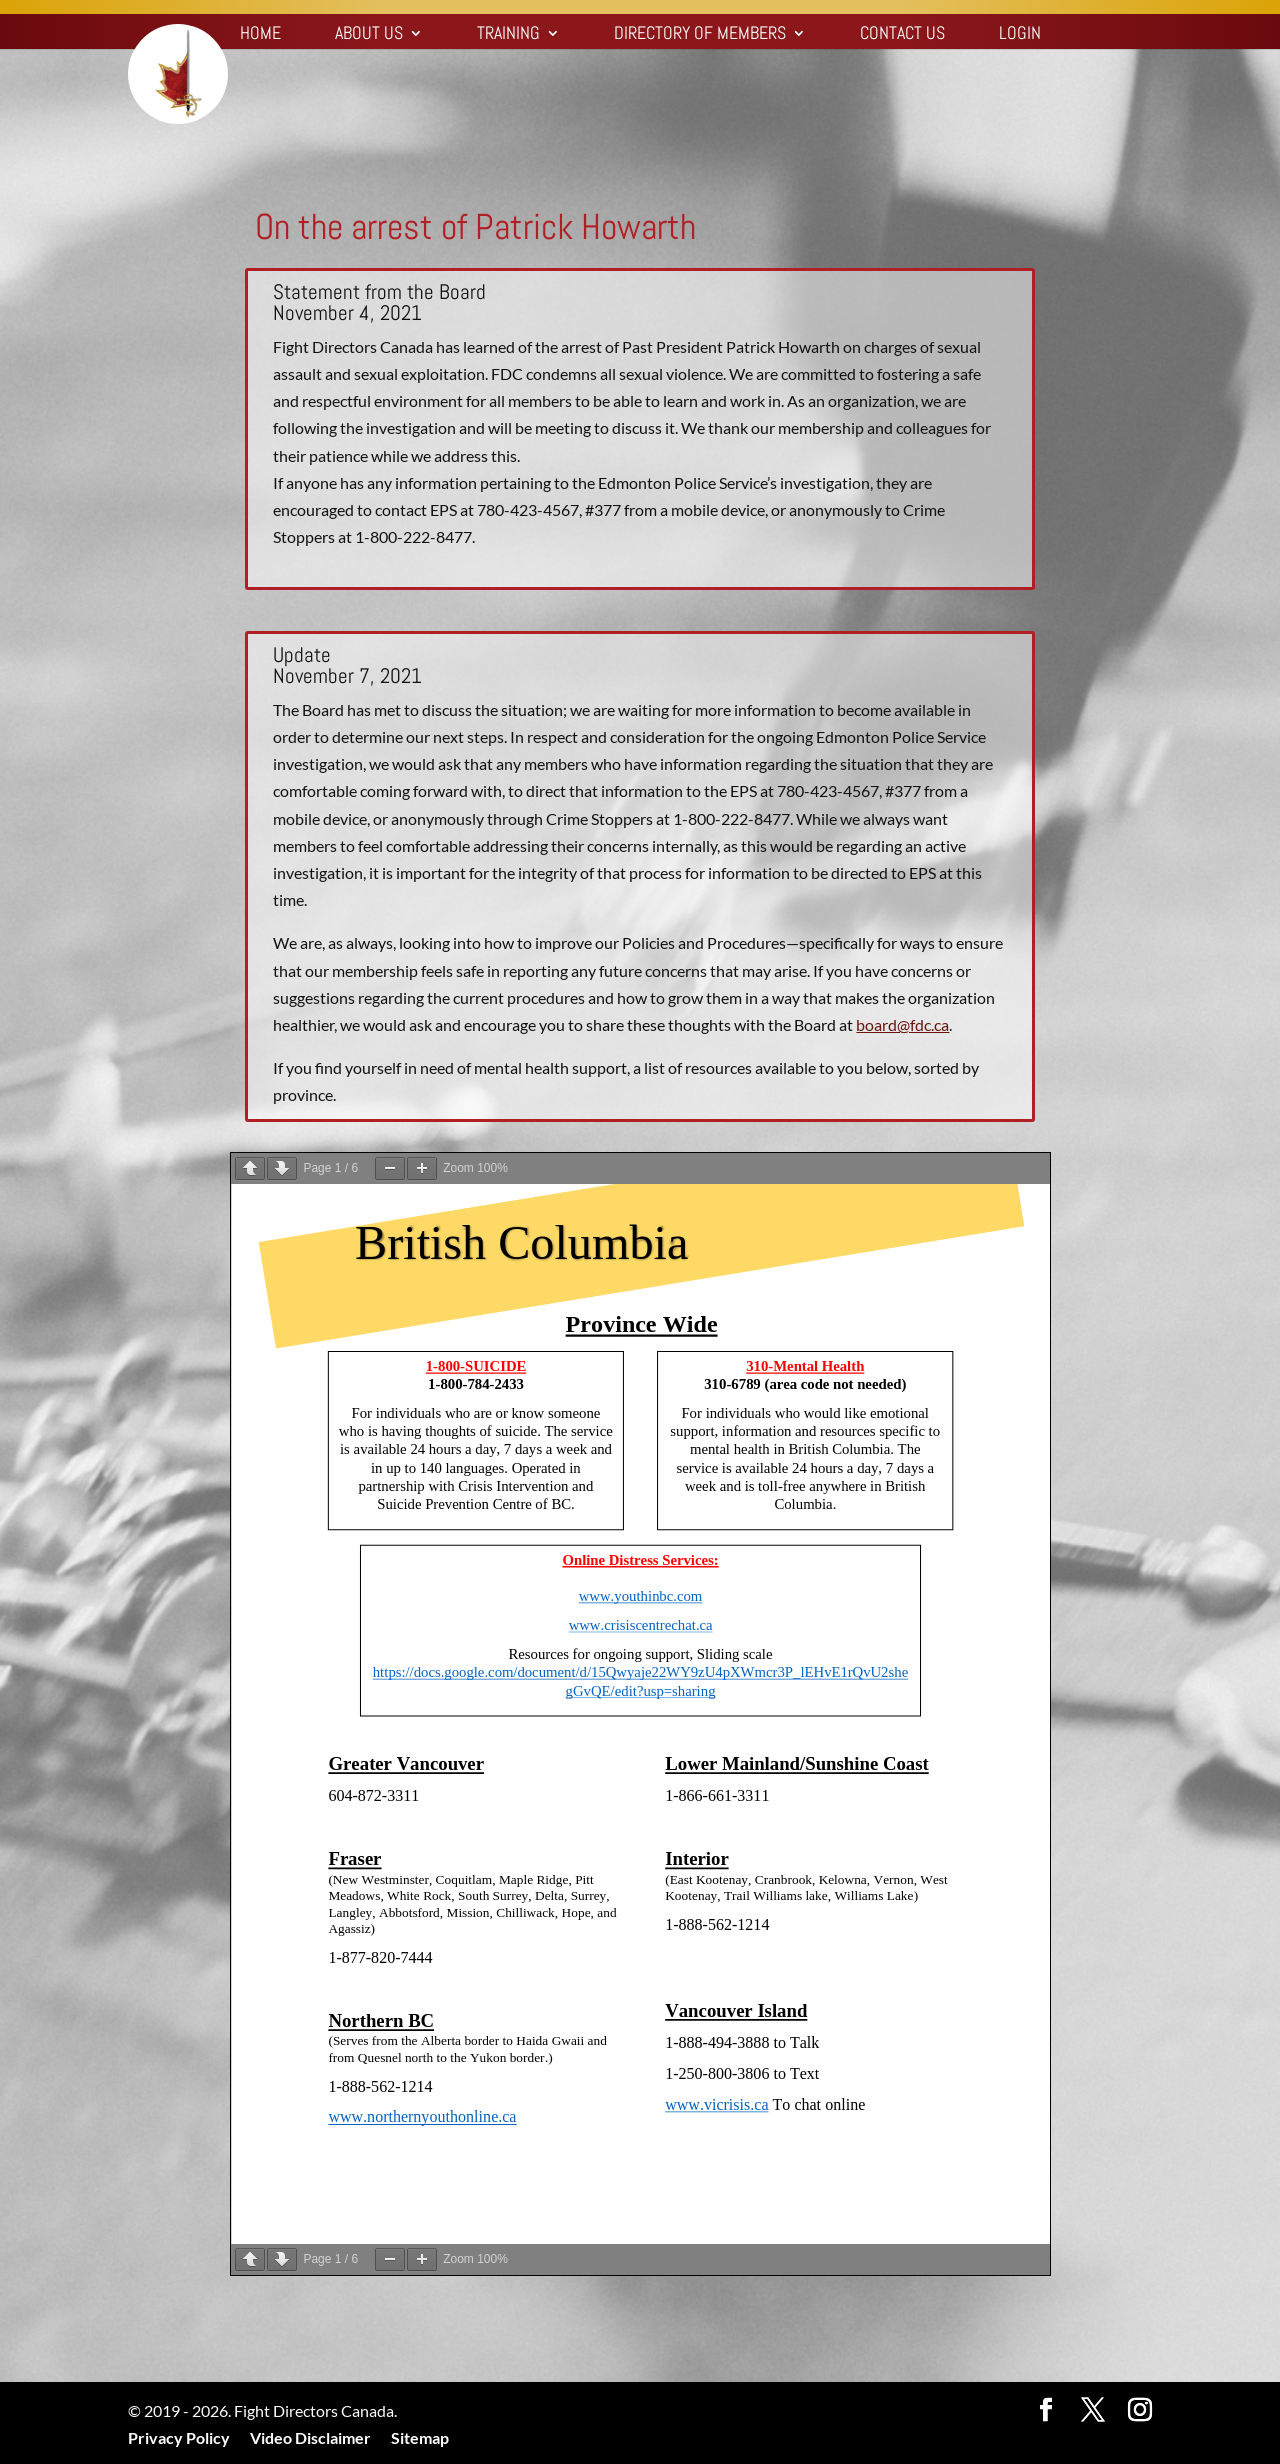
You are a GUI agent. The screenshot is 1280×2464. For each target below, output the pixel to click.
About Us (369, 35)
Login (1020, 35)
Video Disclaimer (310, 2437)
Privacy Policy (179, 2437)
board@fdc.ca (902, 1024)
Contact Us (902, 35)
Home (260, 35)
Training (508, 35)
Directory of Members (700, 35)
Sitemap (420, 2437)
